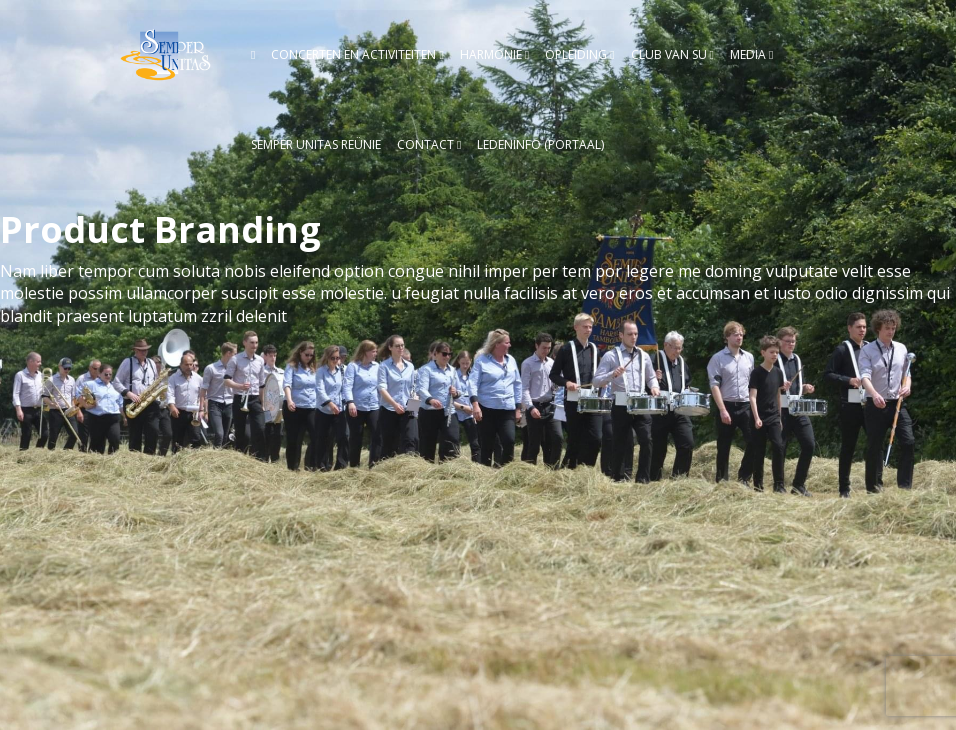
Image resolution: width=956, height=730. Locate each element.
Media (748, 54)
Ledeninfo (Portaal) (540, 144)
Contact (425, 144)
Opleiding (576, 54)
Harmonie (491, 54)
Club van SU (669, 54)
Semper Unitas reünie (316, 144)
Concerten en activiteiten (353, 54)
